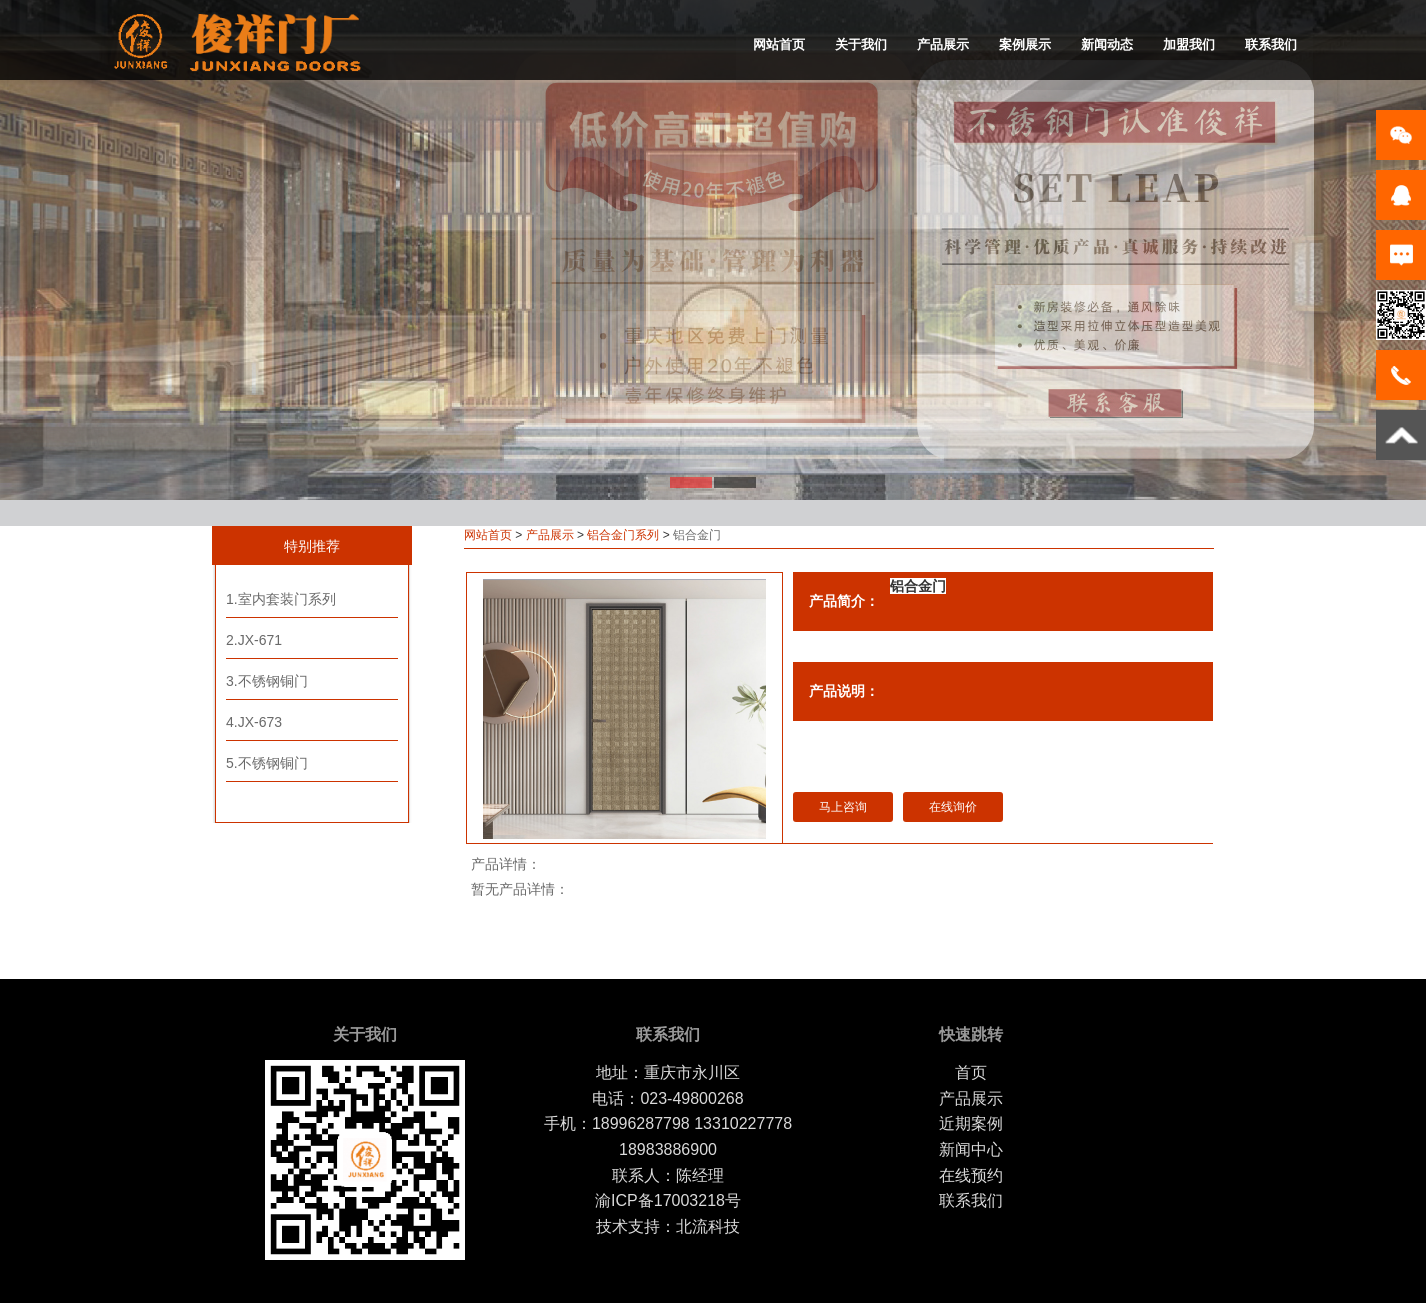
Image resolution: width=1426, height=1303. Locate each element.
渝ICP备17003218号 (668, 1200)
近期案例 (971, 1123)
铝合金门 (918, 586)
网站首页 (779, 44)
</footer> (1168, 1054)
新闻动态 (1107, 44)
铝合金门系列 (623, 535)
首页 (971, 1072)
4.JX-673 (254, 722)
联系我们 (1271, 44)
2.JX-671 (254, 640)
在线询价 (953, 807)
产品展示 (943, 44)
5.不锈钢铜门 (267, 763)
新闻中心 (971, 1149)
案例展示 (1025, 44)
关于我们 (861, 44)
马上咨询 (843, 807)
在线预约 (971, 1175)
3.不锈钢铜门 (267, 681)
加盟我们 (1189, 44)
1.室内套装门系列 (281, 599)
